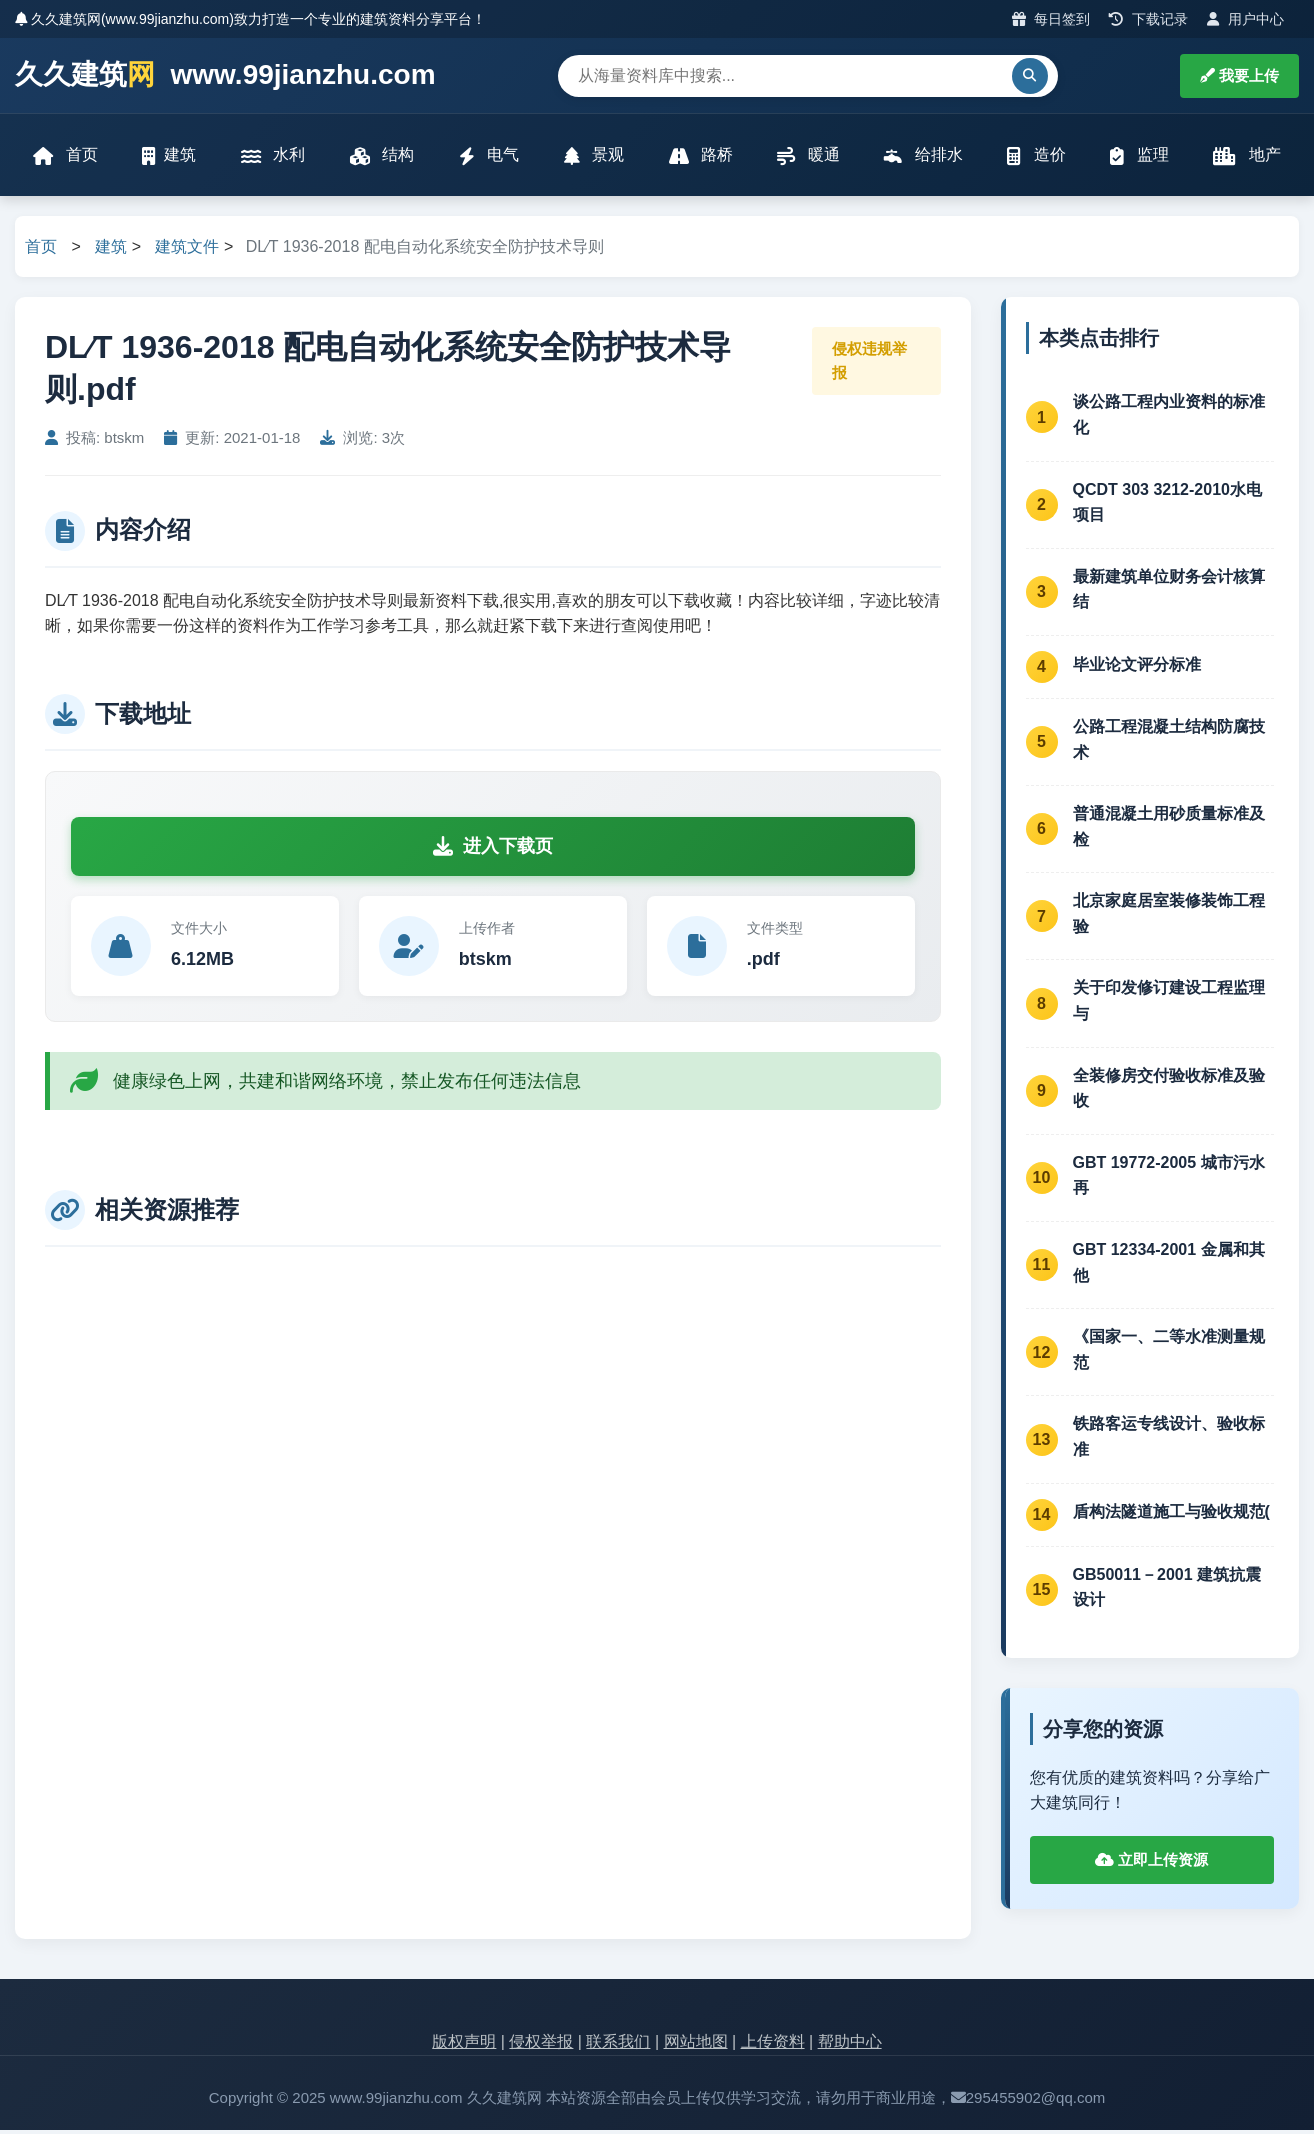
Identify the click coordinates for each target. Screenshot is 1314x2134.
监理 (1138, 157)
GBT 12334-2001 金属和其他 (1169, 1266)
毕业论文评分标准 (1137, 668)
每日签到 (1051, 19)
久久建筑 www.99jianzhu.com (225, 75)
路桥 (700, 157)
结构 (382, 157)
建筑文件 (187, 250)
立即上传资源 (1151, 1863)
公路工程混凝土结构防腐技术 (1169, 743)
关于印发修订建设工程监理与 (1169, 1005)
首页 (67, 157)
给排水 (923, 157)
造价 (1035, 157)
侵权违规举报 (869, 364)
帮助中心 (850, 2045)
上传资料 (773, 2045)
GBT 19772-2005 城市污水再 (1169, 1179)
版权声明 (464, 2045)
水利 (274, 157)
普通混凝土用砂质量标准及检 (1169, 830)
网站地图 (696, 2045)
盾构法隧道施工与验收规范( (1171, 1515)
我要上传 (1239, 75)
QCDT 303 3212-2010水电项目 (1167, 506)
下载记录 (1148, 19)
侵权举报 (541, 2045)
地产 (1244, 157)
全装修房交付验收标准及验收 (1169, 1092)
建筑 (171, 157)
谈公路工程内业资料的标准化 (1169, 418)
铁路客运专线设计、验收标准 (1169, 1440)
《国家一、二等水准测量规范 (1169, 1353)
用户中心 (1245, 19)
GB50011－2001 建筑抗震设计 (1167, 1591)
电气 (489, 157)
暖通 (808, 157)
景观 (594, 157)
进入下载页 (493, 850)
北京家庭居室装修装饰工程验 (1169, 917)
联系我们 (618, 2045)
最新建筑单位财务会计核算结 (1169, 593)
